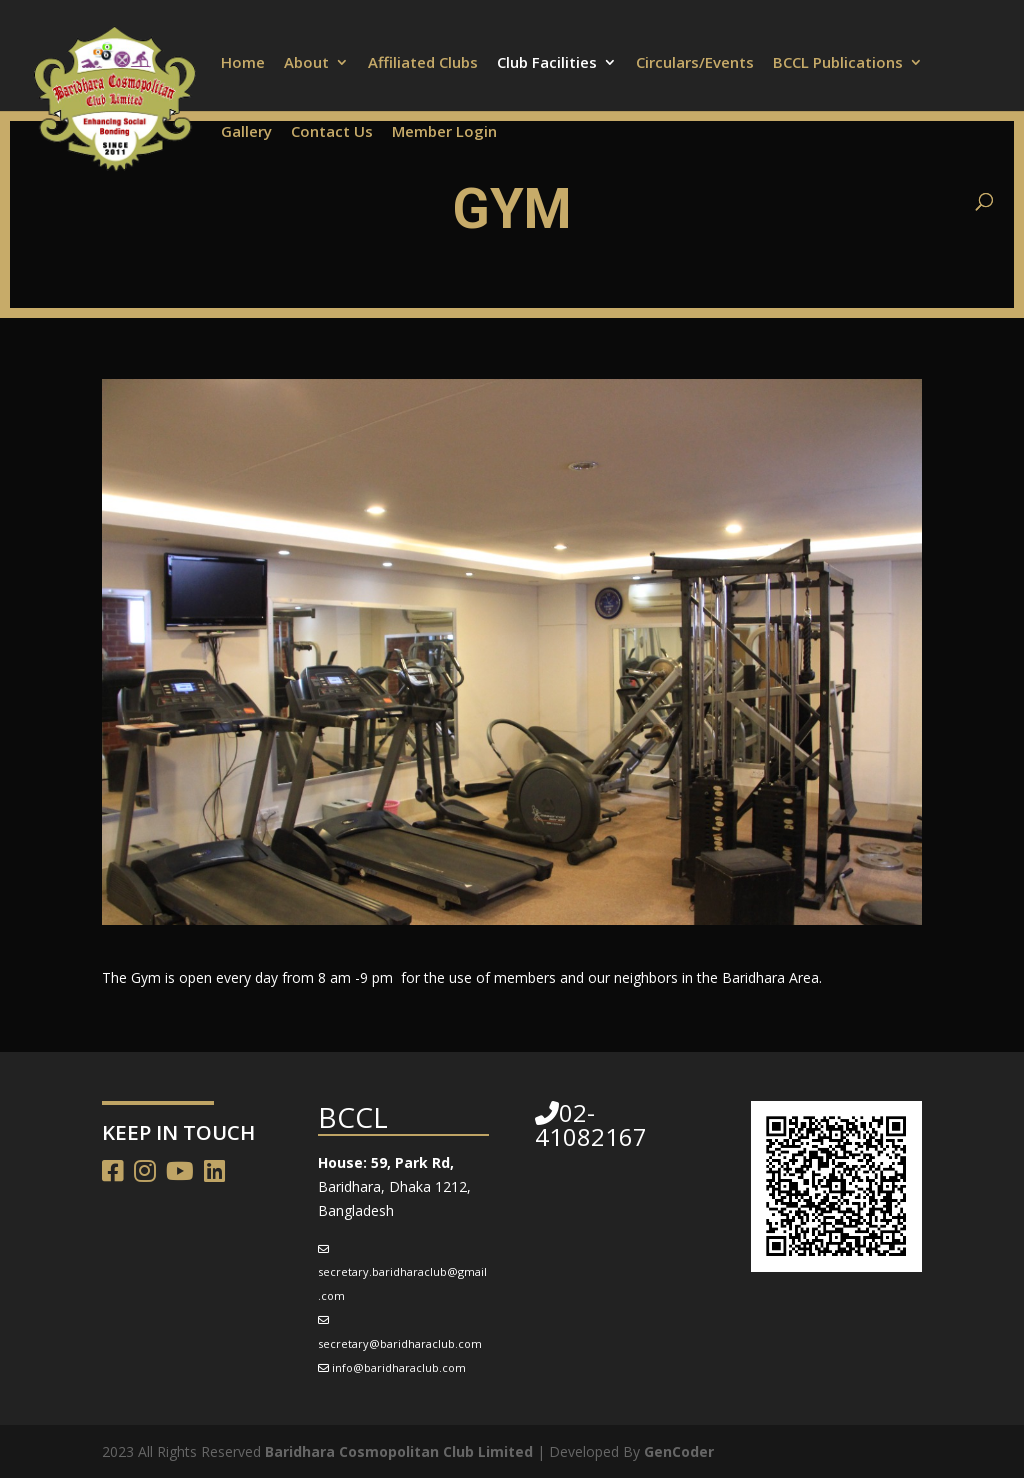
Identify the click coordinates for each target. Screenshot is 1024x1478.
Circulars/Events (695, 63)
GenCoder (679, 1451)
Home (243, 63)
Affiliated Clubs (423, 63)
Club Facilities (547, 63)
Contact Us (332, 132)
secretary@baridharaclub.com (400, 1343)
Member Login (444, 132)
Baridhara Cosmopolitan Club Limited (399, 1451)
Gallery (246, 132)
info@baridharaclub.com (399, 1367)
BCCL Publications (838, 63)
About (306, 63)
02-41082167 (591, 1124)
